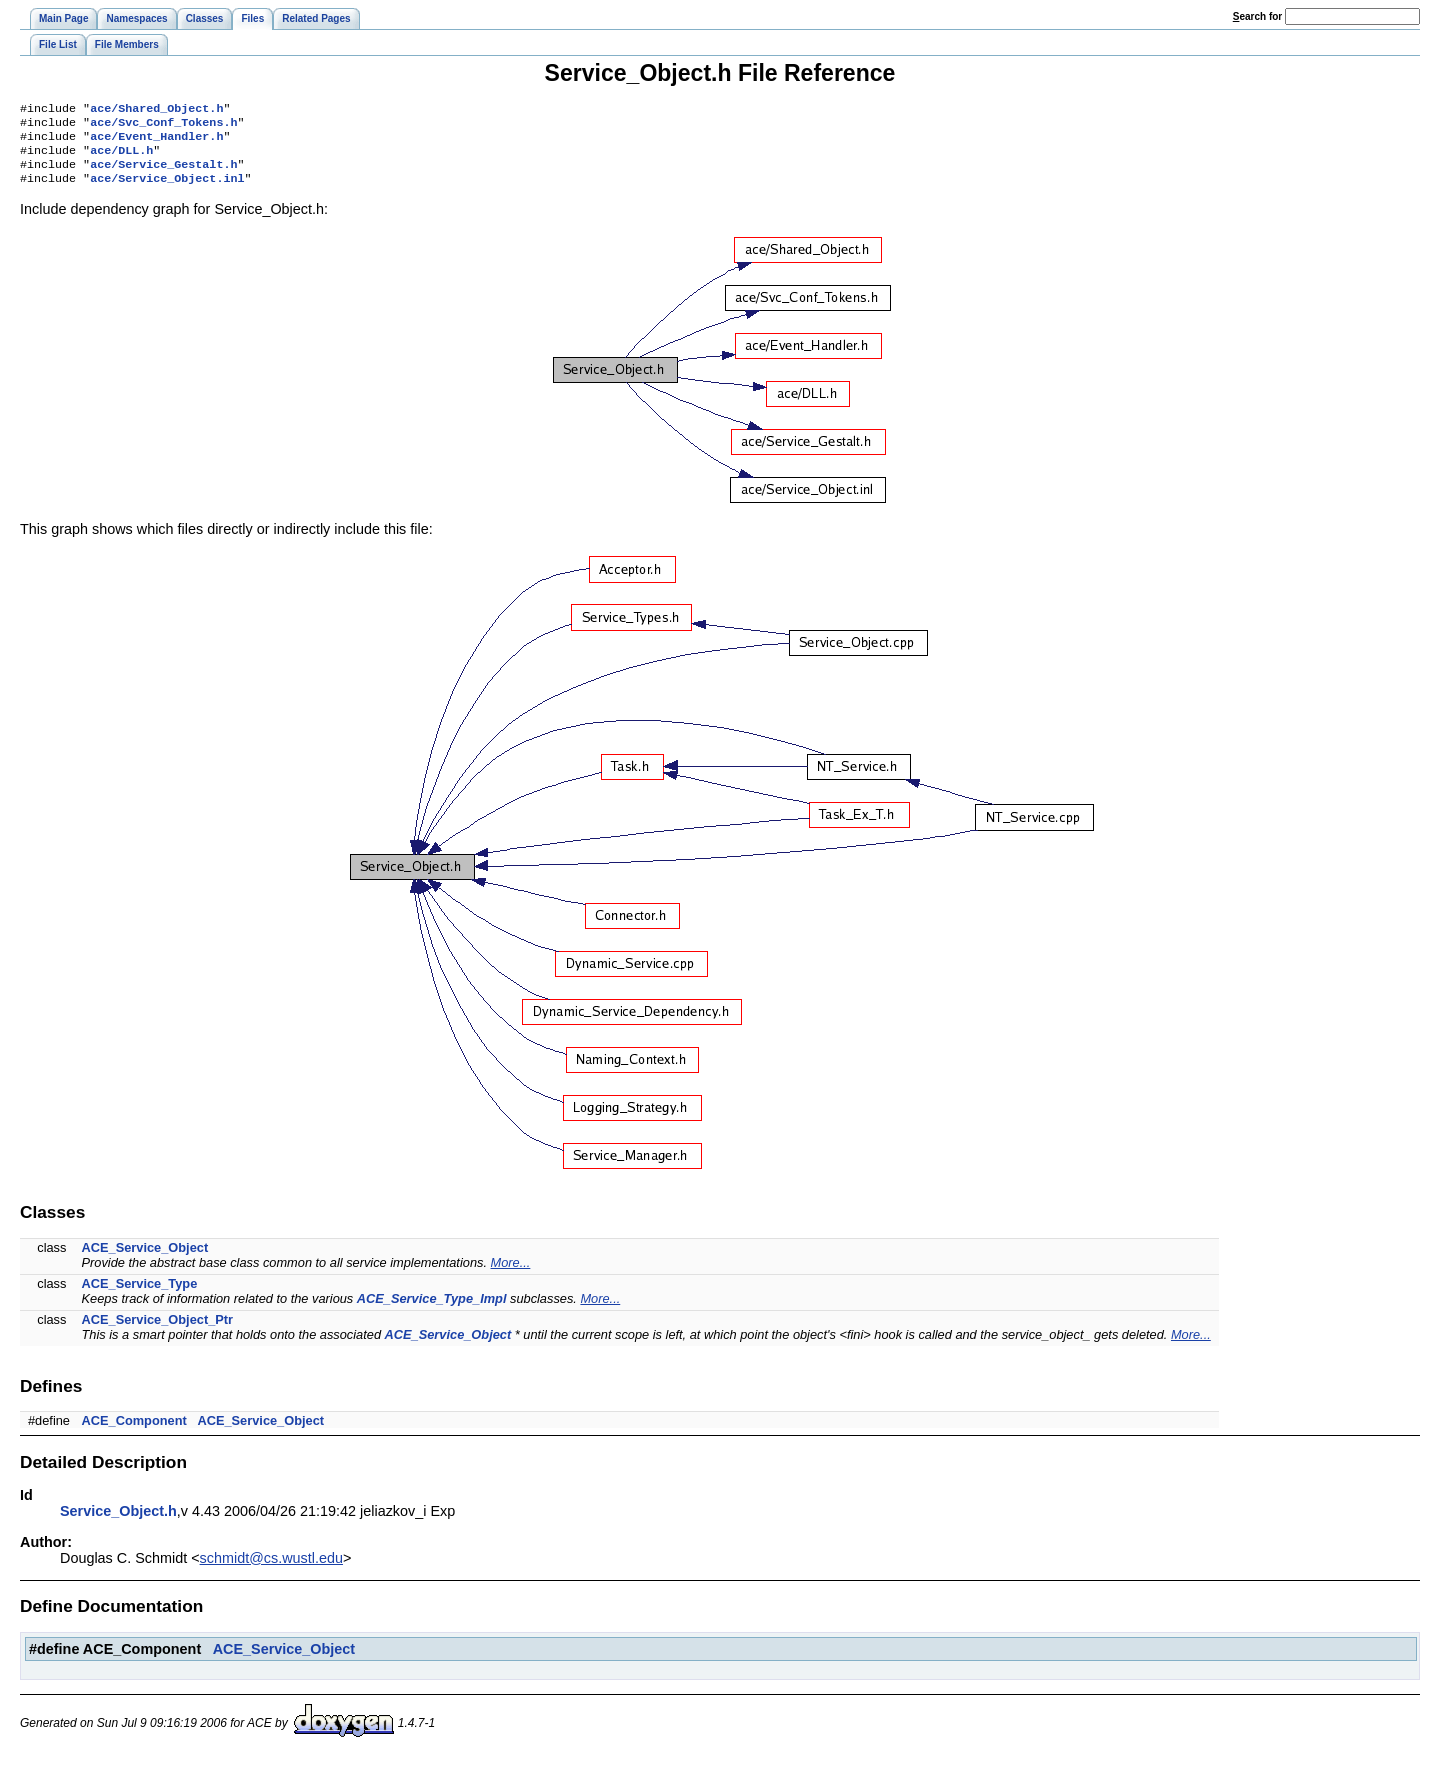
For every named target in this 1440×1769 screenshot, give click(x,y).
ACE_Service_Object (145, 1259)
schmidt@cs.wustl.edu (271, 1570)
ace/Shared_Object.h (156, 110)
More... (511, 1274)
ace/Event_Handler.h (156, 142)
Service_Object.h (118, 1523)
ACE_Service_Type (140, 1295)
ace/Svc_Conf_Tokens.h (163, 126)
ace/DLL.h (121, 158)
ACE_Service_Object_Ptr (158, 1331)
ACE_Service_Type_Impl (432, 1310)
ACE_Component (134, 1432)
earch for (1257, 16)
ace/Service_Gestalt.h (163, 174)
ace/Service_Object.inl (167, 190)
